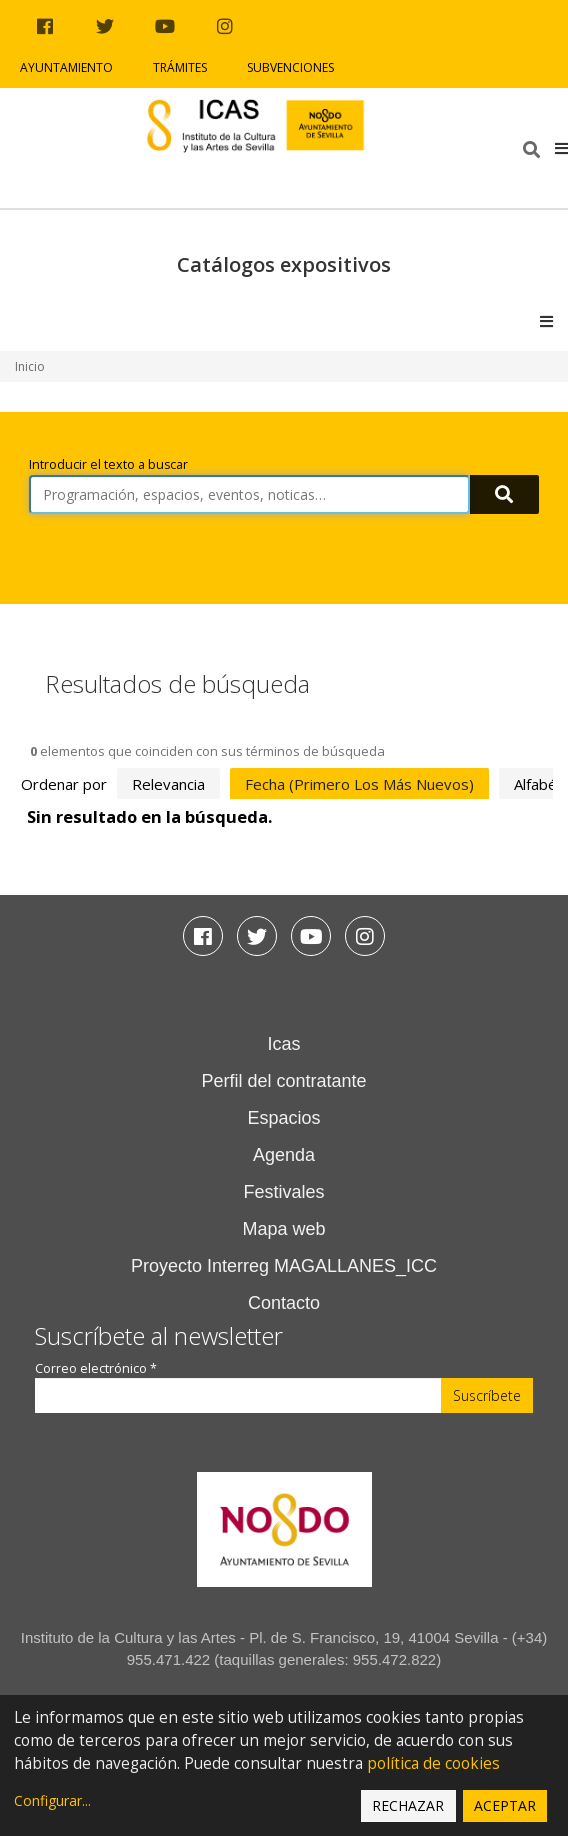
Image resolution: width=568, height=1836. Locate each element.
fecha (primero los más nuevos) (359, 784)
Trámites (180, 67)
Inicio (30, 366)
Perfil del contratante (283, 1081)
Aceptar (505, 1805)
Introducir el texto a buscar (108, 464)
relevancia (168, 784)
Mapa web (283, 1229)
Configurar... (52, 1800)
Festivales (283, 1192)
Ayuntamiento (66, 67)
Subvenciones (290, 67)
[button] (561, 148)
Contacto (284, 1303)
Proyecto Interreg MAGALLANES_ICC (284, 1266)
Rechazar (408, 1805)
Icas (283, 1044)
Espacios (283, 1118)
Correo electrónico (96, 1368)
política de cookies (433, 1763)
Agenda (284, 1155)
